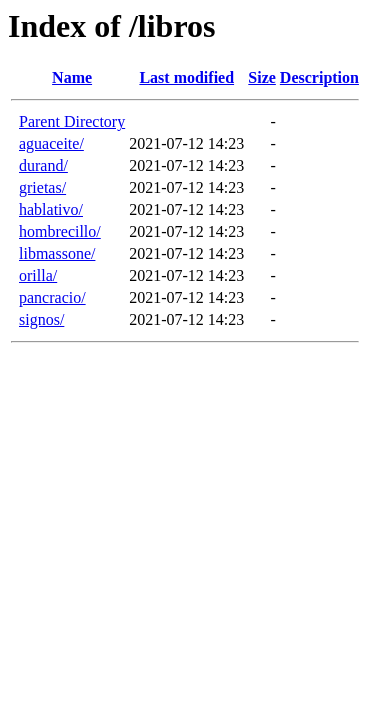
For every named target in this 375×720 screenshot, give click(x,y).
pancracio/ (52, 297)
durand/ (43, 165)
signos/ (41, 319)
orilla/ (38, 275)
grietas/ (42, 187)
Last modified (186, 77)
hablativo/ (51, 209)
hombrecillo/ (60, 231)
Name (72, 77)
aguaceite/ (51, 143)
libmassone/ (57, 253)
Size (262, 77)
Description (319, 77)
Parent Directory (72, 121)
